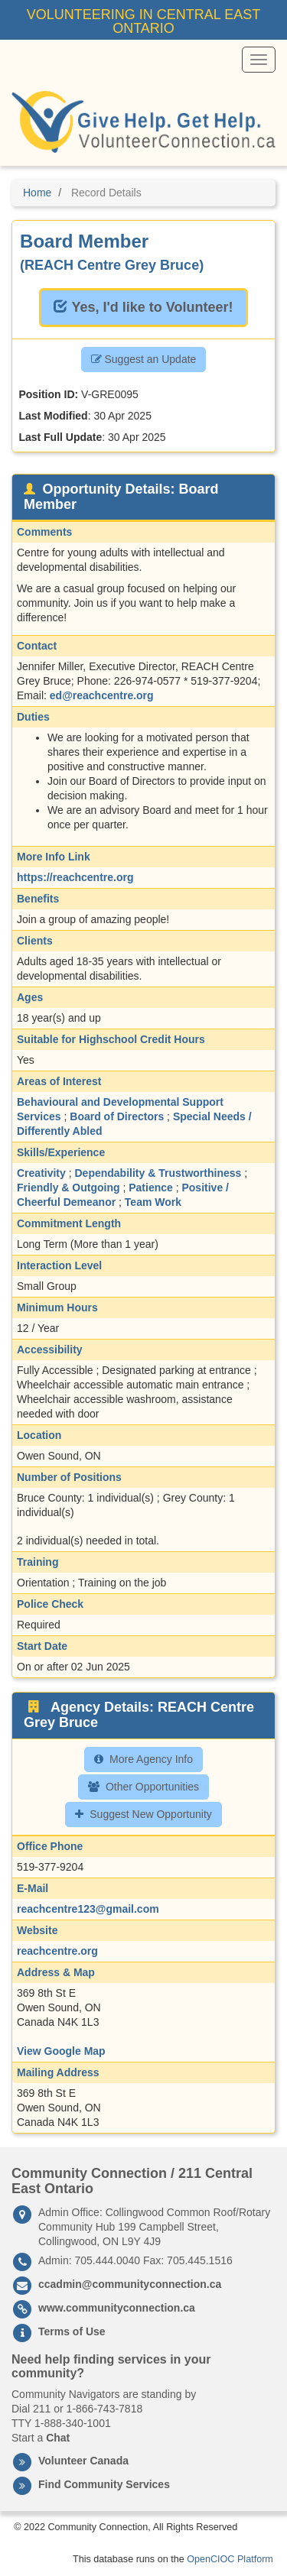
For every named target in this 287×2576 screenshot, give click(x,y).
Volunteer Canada (83, 2460)
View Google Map (61, 2051)
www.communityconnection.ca (116, 2308)
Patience (151, 1187)
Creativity (41, 1173)
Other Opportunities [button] (143, 1787)
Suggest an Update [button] (144, 359)
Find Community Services (104, 2484)
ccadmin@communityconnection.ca (129, 2284)
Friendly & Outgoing (68, 1187)
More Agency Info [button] (143, 1759)
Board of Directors (117, 1116)
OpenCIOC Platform (230, 2559)
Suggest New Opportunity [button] (143, 1814)
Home (37, 192)
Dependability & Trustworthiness (157, 1173)
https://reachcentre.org (75, 877)
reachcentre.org (57, 1951)
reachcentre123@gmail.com (88, 1909)
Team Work (153, 1202)
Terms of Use (72, 2331)
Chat (58, 2438)
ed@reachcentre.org (102, 695)
